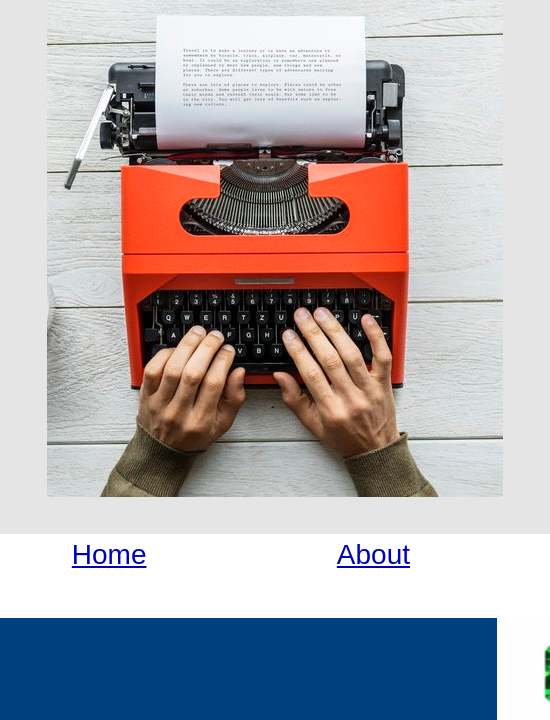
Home (109, 554)
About (373, 554)
